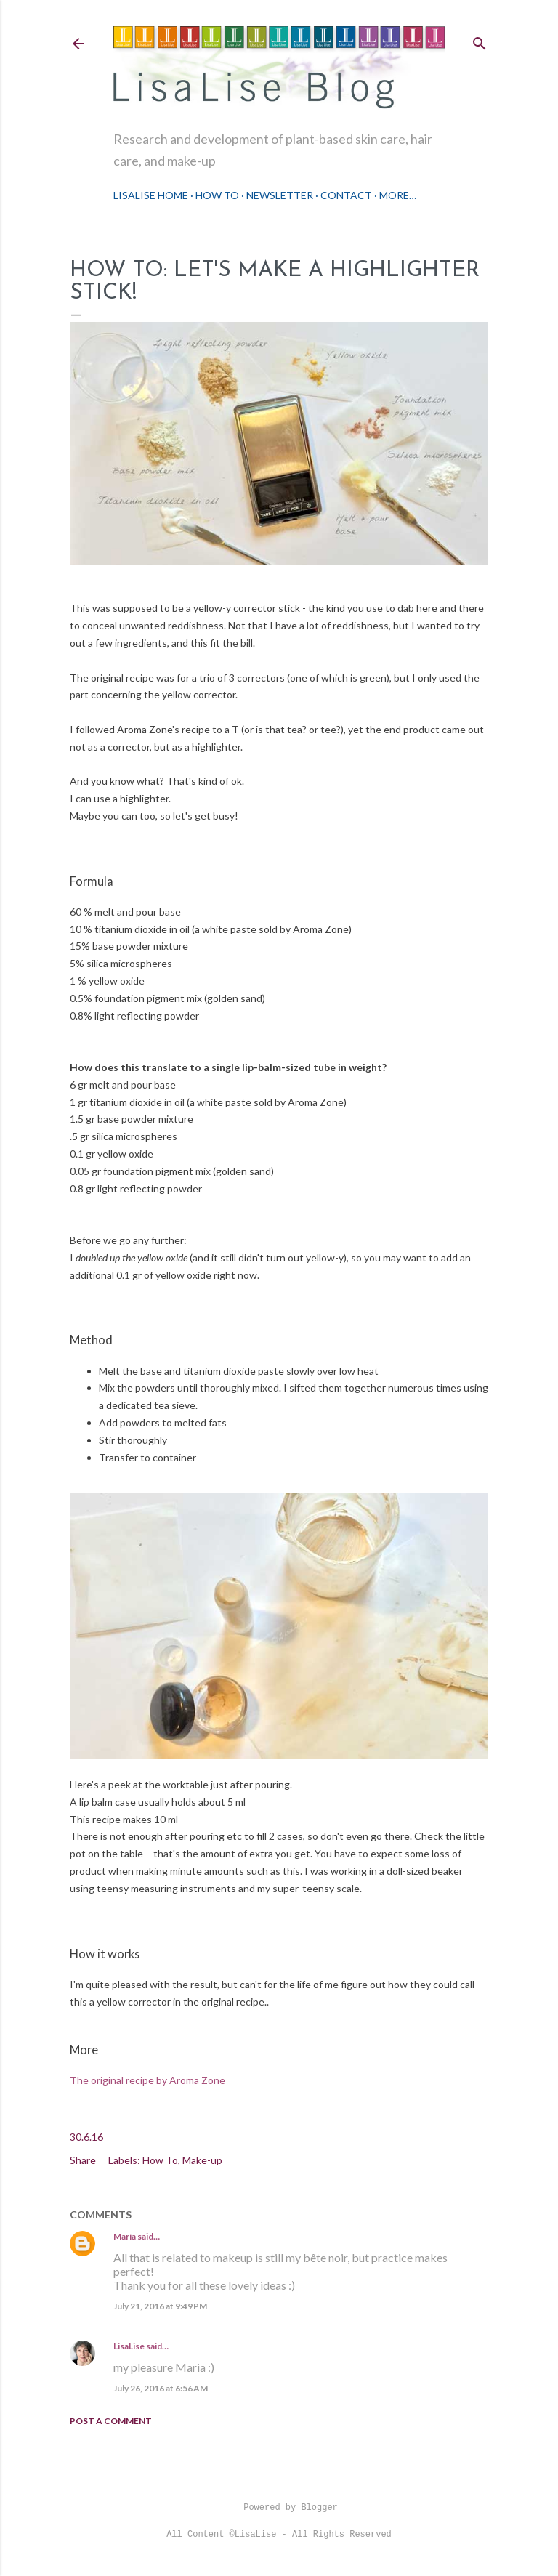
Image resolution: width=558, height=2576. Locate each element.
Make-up (202, 2160)
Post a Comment (111, 2420)
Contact (346, 195)
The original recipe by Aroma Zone (147, 2080)
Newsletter (279, 195)
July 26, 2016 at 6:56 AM (160, 2388)
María (124, 2236)
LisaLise (129, 2346)
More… (397, 195)
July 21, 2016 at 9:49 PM (160, 2306)
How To (217, 195)
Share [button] (83, 2160)
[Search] (479, 40)
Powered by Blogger (279, 2507)
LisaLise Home (150, 195)
